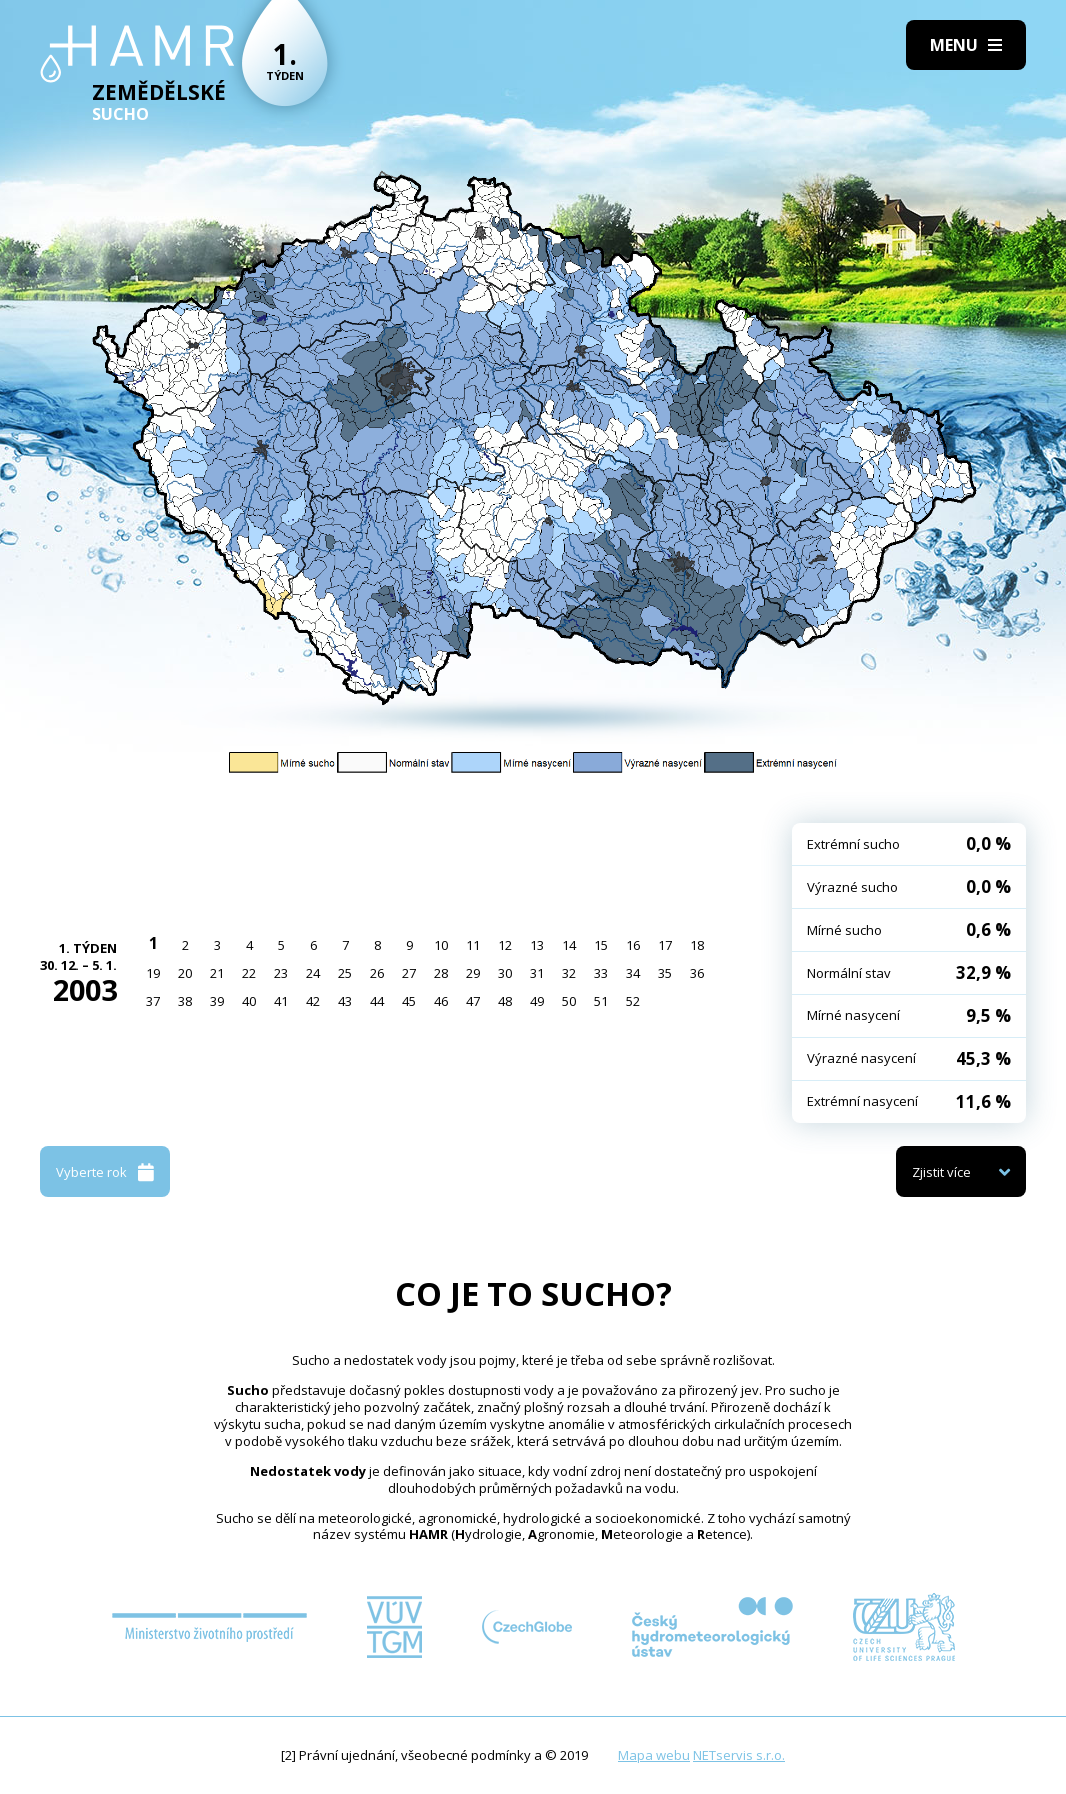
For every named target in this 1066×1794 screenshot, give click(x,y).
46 (441, 1001)
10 (441, 945)
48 (505, 1001)
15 (601, 945)
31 (537, 973)
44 (377, 1001)
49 (537, 1001)
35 (665, 973)
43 (345, 1001)
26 (377, 973)
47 (473, 1001)
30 (505, 973)
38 (185, 1001)
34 (633, 973)
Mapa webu (654, 1755)
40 (249, 1001)
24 (313, 973)
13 (537, 945)
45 (409, 1001)
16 (633, 945)
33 (601, 973)
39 (217, 1001)
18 (697, 945)
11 (473, 945)
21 (217, 973)
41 (281, 1001)
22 (249, 973)
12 (505, 945)
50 (569, 1001)
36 (697, 973)
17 (665, 945)
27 (409, 973)
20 (185, 973)
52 (633, 1001)
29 (473, 973)
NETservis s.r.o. (739, 1755)
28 (441, 973)
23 (281, 973)
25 (345, 973)
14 (569, 945)
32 (569, 973)
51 (601, 1001)
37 (153, 1001)
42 (313, 1001)
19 (153, 973)
